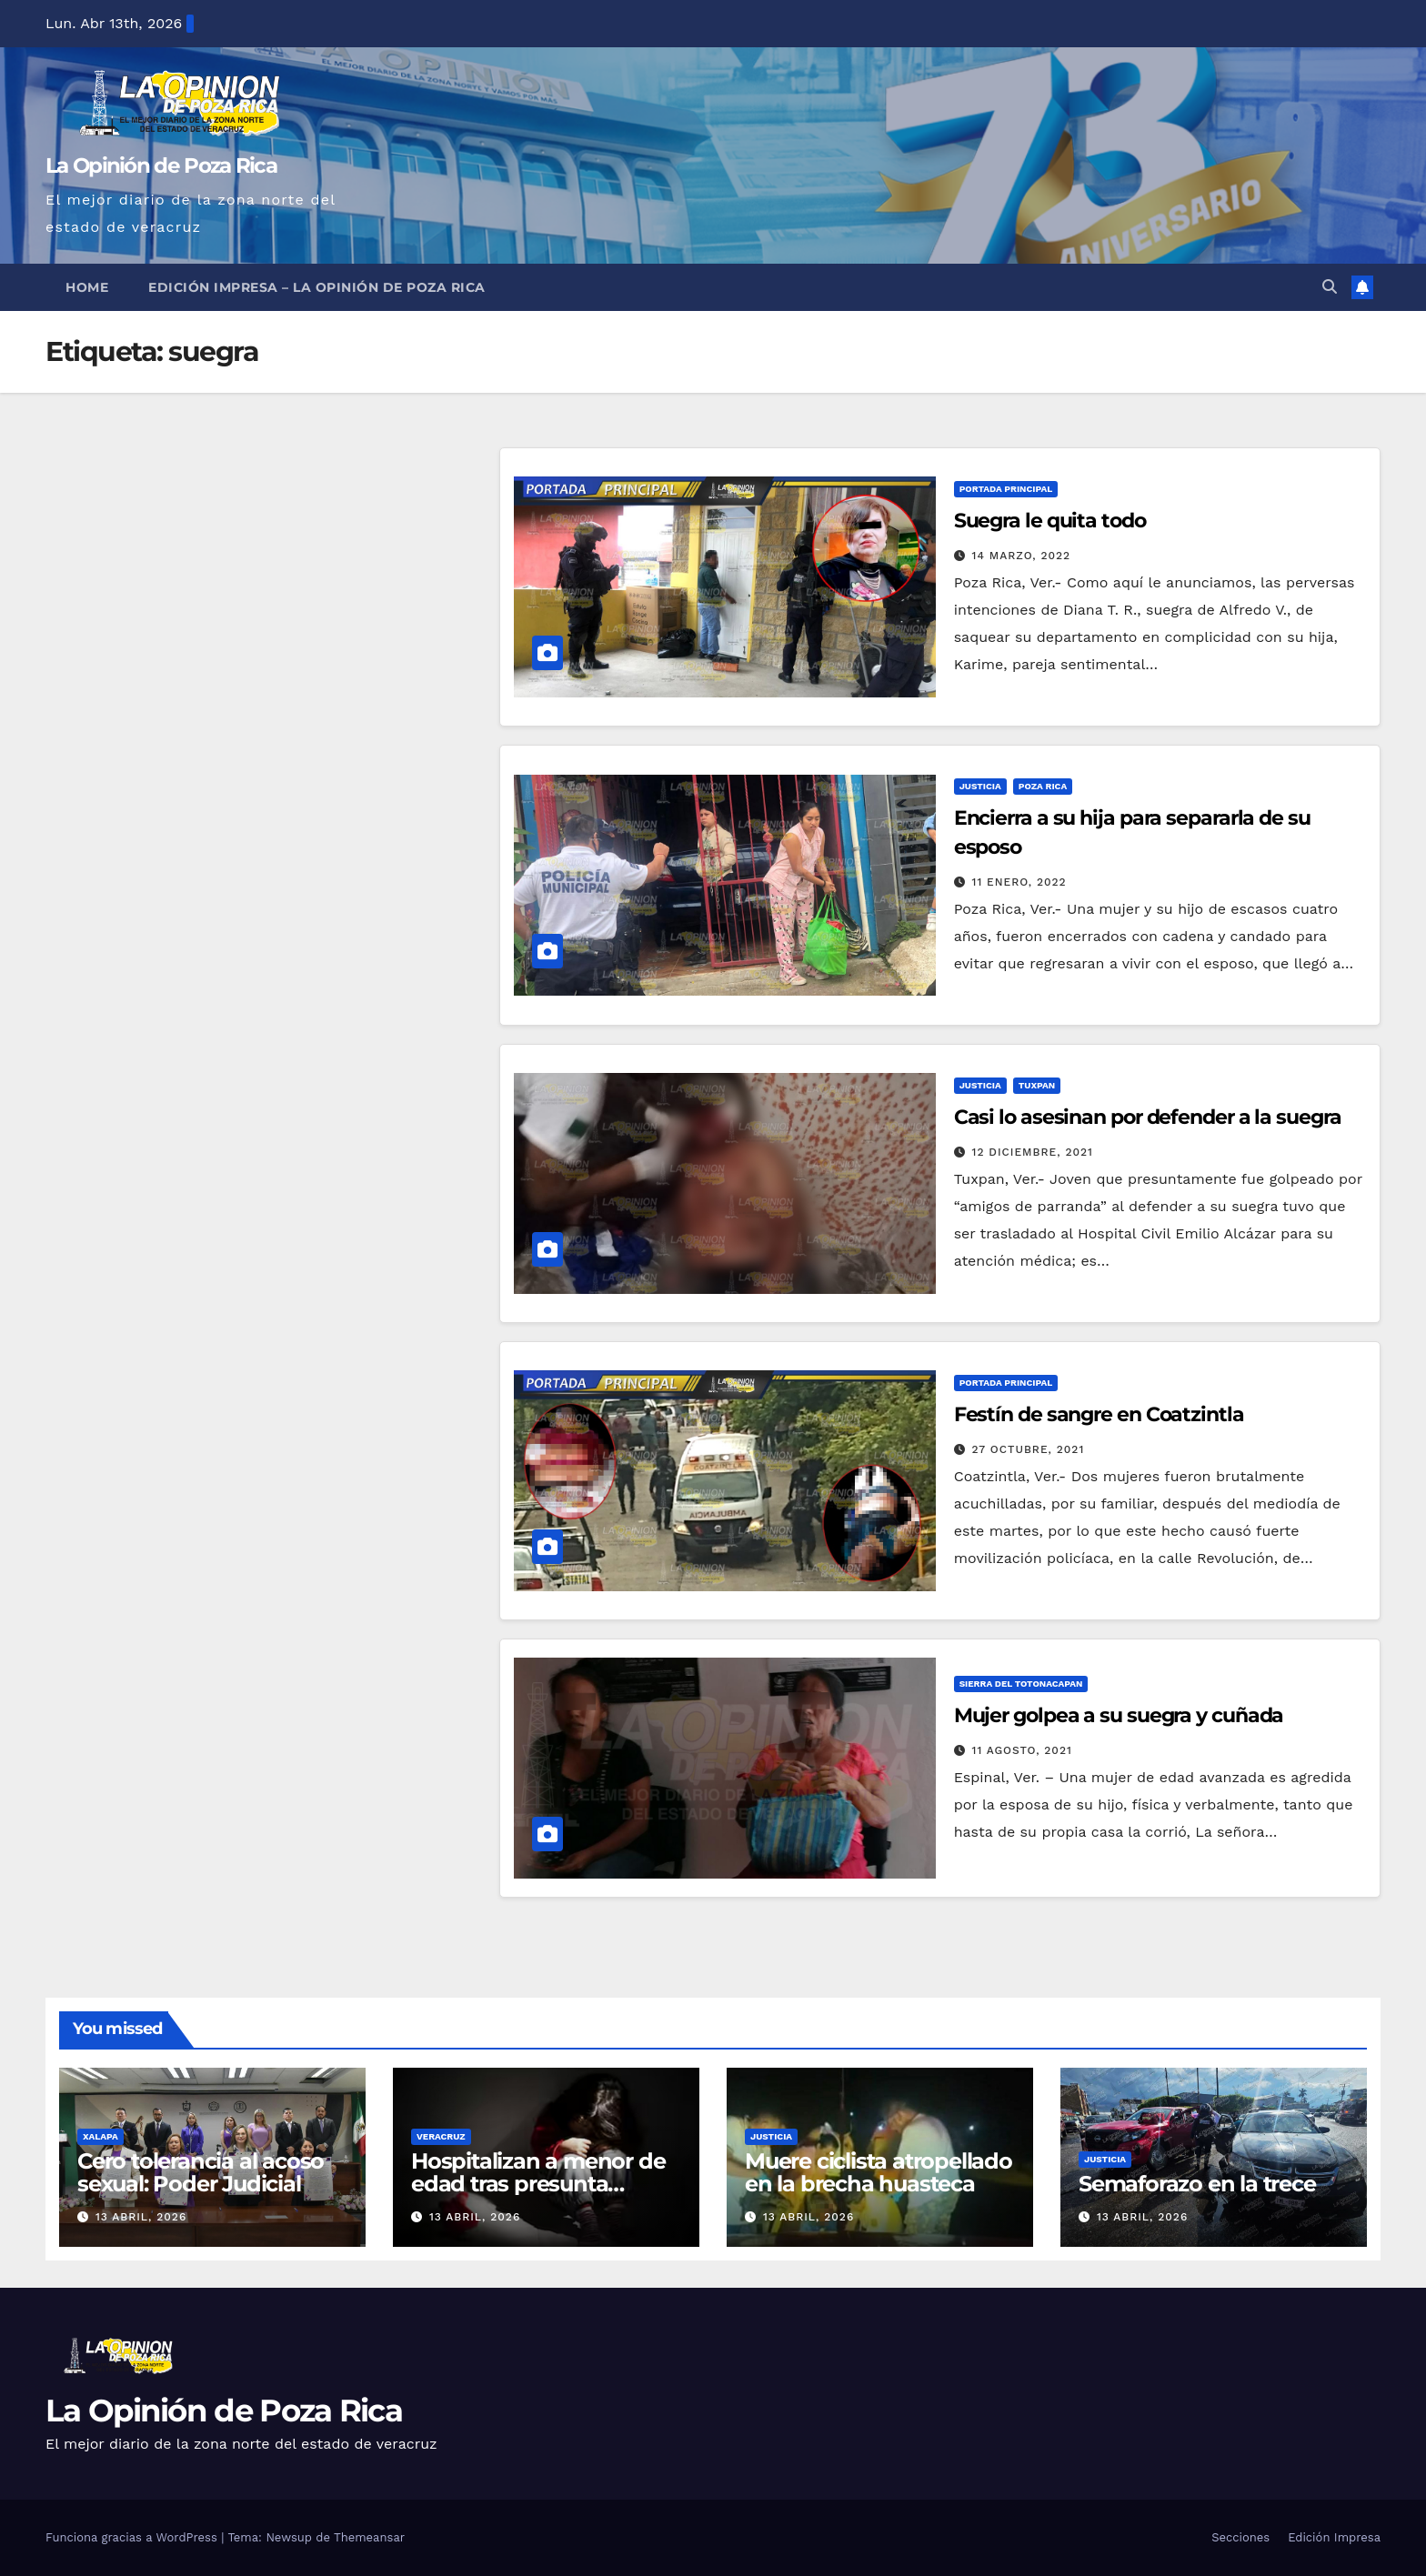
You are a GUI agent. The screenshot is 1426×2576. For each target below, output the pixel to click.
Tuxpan (1037, 1085)
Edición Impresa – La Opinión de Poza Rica (317, 287)
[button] (1329, 287)
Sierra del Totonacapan (1021, 1684)
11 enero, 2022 (1019, 882)
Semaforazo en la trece (1197, 2183)
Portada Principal (1006, 489)
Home (86, 287)
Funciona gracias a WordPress (133, 2537)
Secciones (1240, 2537)
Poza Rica (1043, 786)
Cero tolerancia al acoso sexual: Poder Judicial (200, 2172)
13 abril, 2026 (140, 2216)
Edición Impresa (1334, 2537)
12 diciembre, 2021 (1032, 1152)
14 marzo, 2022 (1021, 555)
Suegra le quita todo (1050, 520)
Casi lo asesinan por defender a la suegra (1147, 1117)
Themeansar (369, 2537)
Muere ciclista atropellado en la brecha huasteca (878, 2172)
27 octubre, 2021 (1028, 1449)
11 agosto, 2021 (1022, 1750)
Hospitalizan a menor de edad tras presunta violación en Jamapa (538, 2184)
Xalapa (100, 2136)
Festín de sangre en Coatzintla (1099, 1414)
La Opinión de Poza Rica (160, 165)
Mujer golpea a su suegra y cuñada (1119, 1715)
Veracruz (441, 2136)
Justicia (980, 786)
